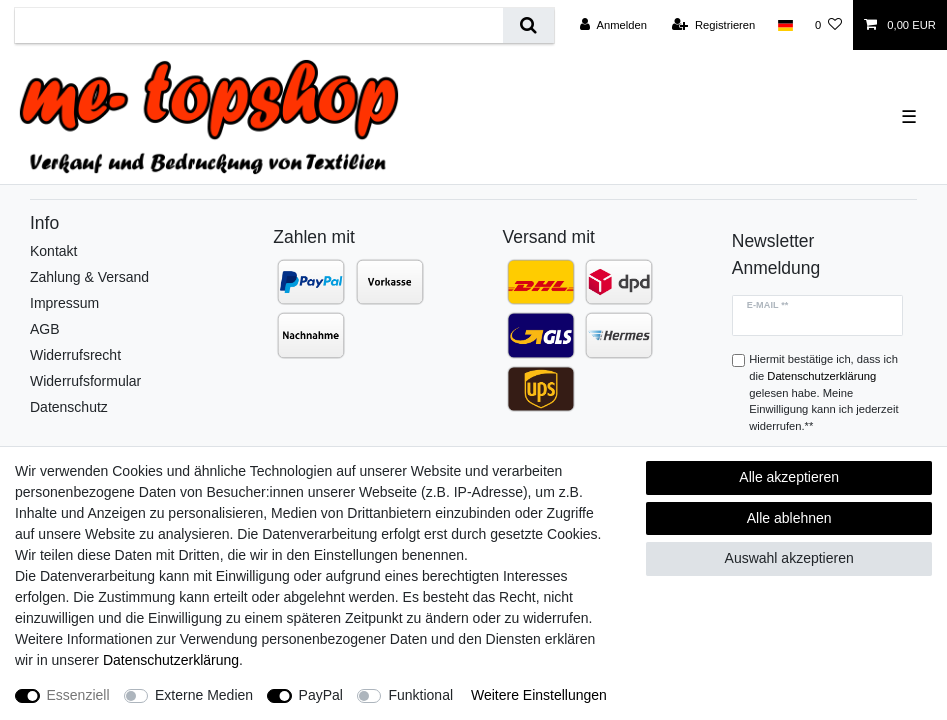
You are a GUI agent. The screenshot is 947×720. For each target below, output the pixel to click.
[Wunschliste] (828, 25)
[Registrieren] (713, 25)
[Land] (784, 25)
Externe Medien (204, 695)
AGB (45, 329)
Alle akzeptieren (789, 477)
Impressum (64, 303)
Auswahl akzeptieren (789, 558)
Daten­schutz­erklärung (171, 660)
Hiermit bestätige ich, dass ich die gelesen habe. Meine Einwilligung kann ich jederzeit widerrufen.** (823, 392)
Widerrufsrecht (75, 355)
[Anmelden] (613, 25)
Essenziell (78, 695)
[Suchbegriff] (259, 25)
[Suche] (528, 25)
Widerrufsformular (85, 381)
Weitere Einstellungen (539, 695)
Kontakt (53, 251)
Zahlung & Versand (89, 277)
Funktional (420, 695)
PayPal (321, 695)
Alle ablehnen (789, 518)
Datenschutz (69, 407)
